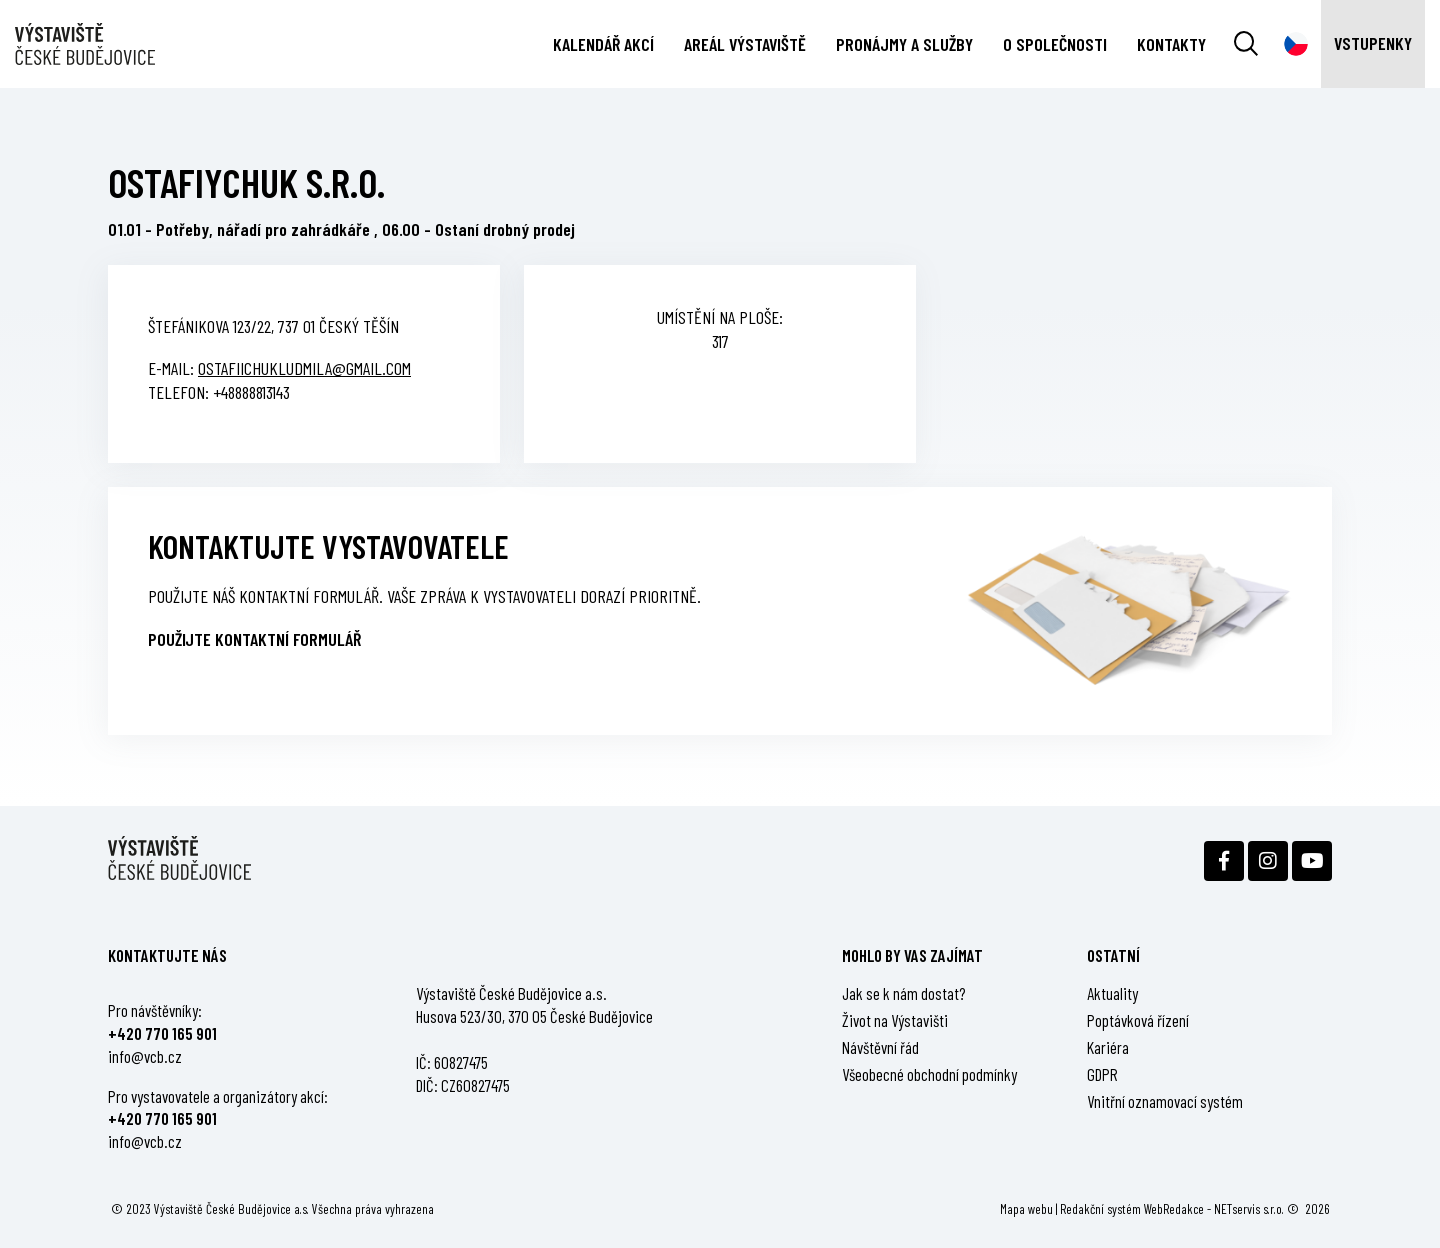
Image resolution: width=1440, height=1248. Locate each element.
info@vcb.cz (145, 1056)
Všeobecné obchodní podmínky (929, 1074)
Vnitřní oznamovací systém (1165, 1101)
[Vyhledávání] (1246, 44)
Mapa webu (1026, 1208)
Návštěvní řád (880, 1047)
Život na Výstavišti (895, 1020)
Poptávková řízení (1138, 1020)
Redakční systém (1100, 1208)
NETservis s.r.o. (1249, 1208)
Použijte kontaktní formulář (254, 639)
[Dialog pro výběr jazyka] (1296, 44)
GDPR (1102, 1074)
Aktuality (1112, 993)
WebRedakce (1174, 1208)
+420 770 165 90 (160, 1033)
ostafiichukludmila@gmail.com (304, 368)
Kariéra (1108, 1047)
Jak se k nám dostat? (904, 993)
